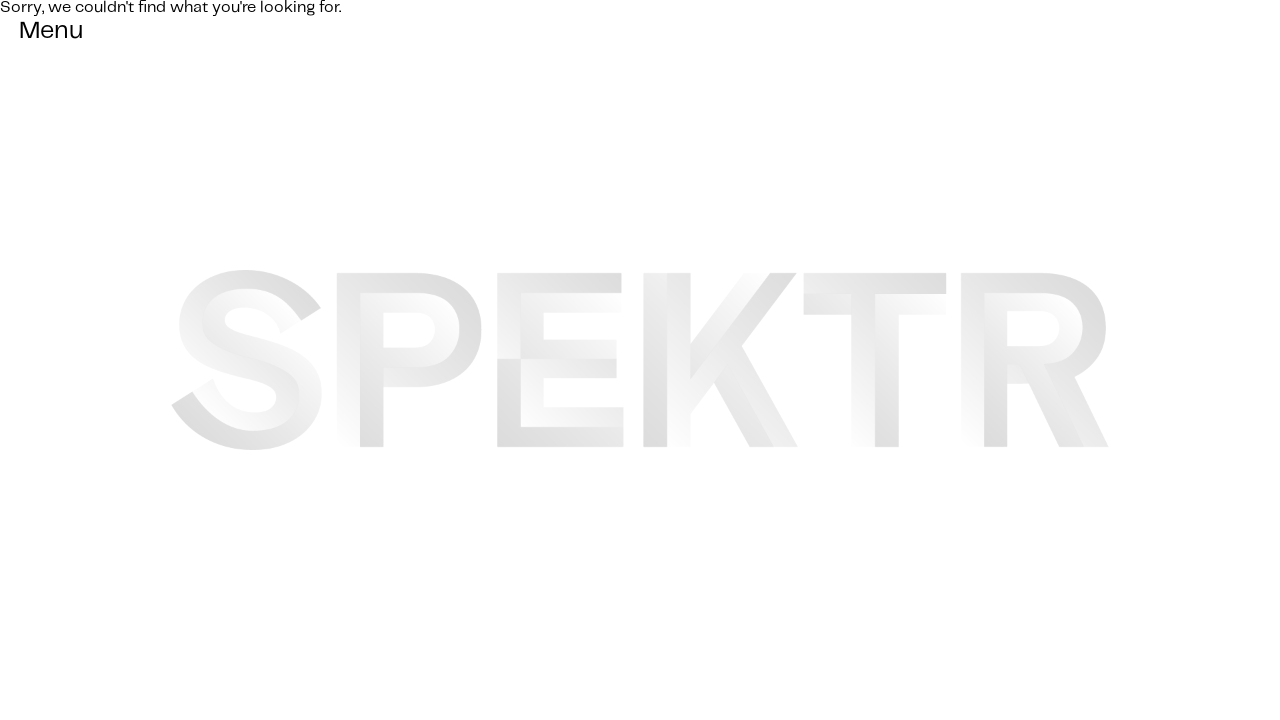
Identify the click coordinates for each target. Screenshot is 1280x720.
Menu (51, 31)
